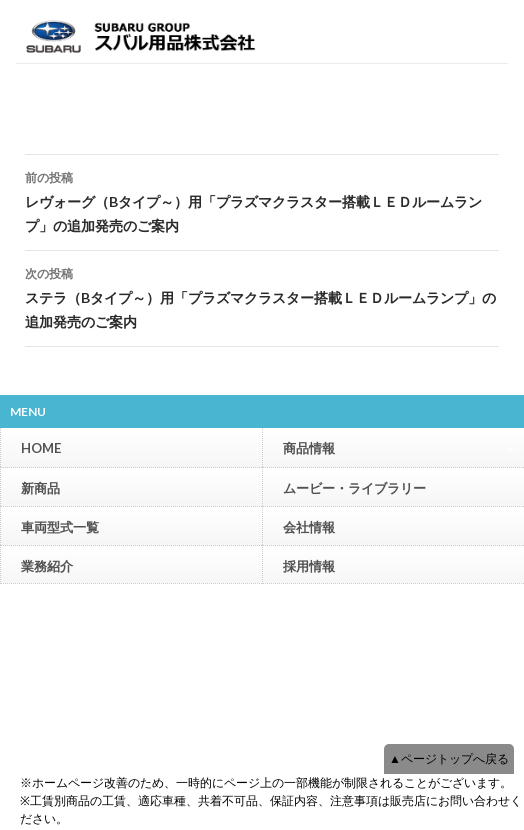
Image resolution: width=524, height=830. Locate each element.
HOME (41, 448)
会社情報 (309, 527)
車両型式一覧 (60, 527)
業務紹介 (47, 566)
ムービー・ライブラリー (354, 488)
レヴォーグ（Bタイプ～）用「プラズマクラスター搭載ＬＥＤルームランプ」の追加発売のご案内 (262, 200)
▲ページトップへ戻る (449, 758)
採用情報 (309, 566)
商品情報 (398, 447)
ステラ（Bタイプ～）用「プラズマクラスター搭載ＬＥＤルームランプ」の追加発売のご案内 (262, 296)
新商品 (40, 488)
